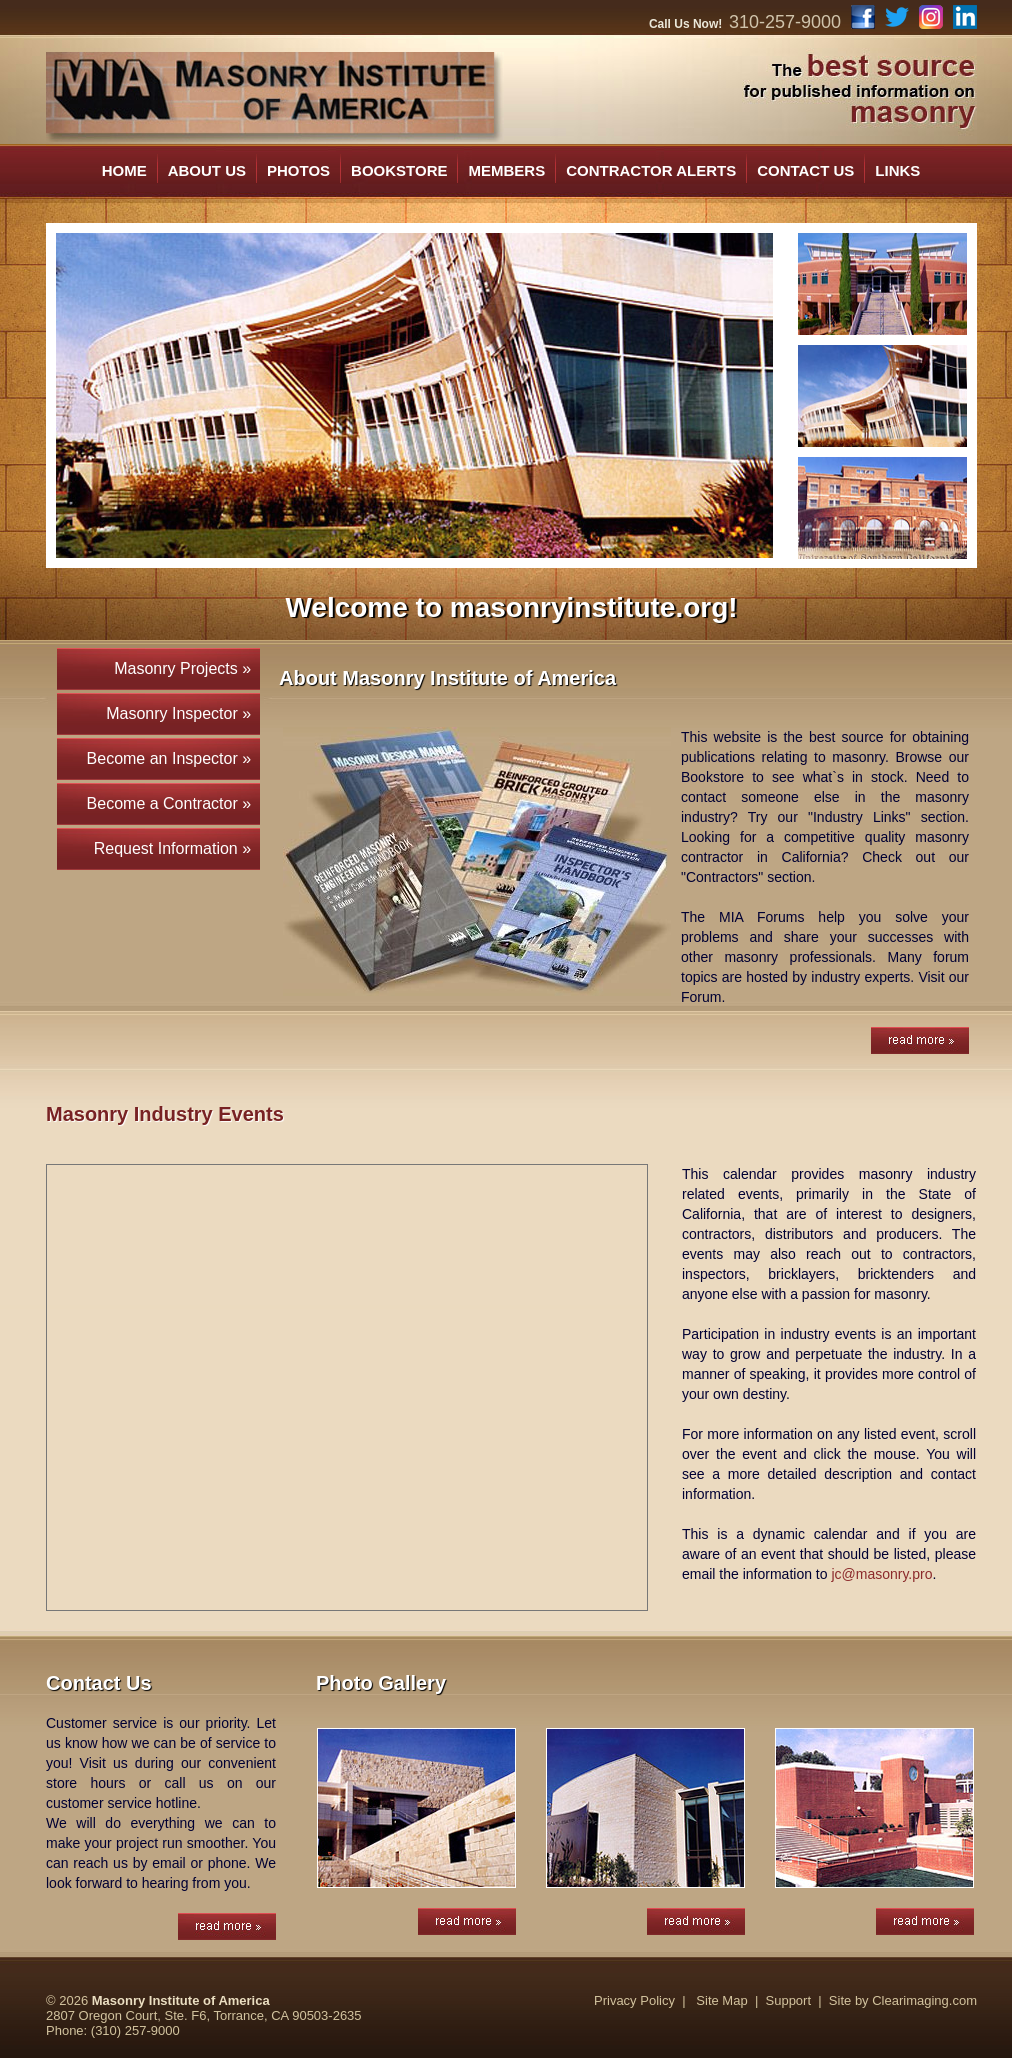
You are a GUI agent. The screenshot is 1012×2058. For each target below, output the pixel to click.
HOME (124, 170)
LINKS (897, 170)
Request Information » (177, 848)
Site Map (721, 2000)
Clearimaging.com (924, 2000)
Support (789, 2000)
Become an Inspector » (173, 758)
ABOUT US (207, 170)
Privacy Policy (634, 2000)
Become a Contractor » (173, 803)
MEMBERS (506, 170)
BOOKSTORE (399, 170)
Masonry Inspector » (183, 713)
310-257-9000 (785, 22)
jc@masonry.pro (881, 1574)
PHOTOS (298, 170)
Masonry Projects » (187, 668)
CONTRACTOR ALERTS (651, 170)
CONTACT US (805, 170)
